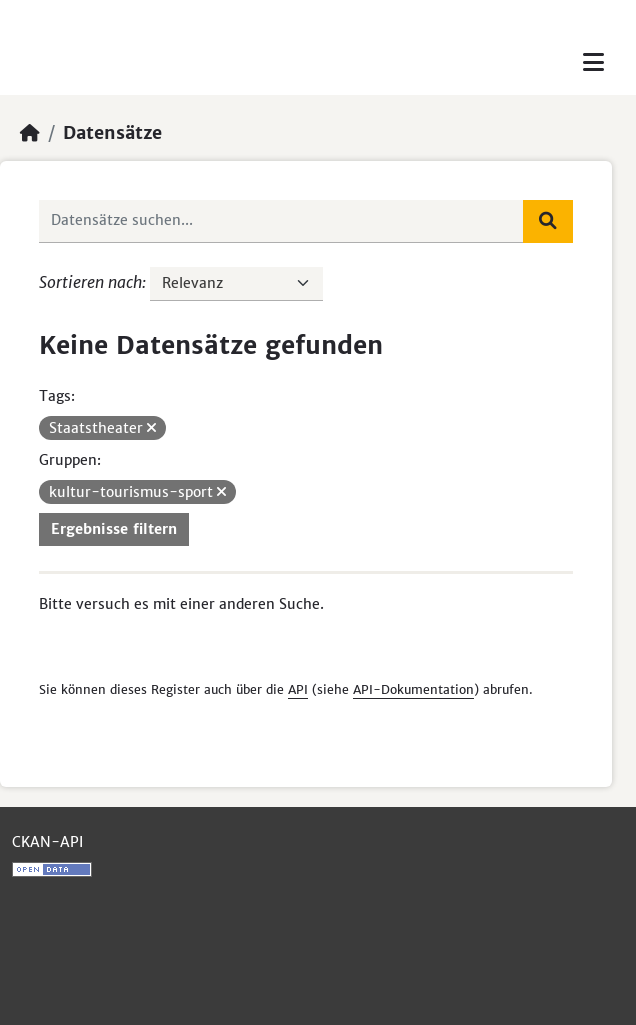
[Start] (30, 133)
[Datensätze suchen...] (281, 221)
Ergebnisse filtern (114, 529)
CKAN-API (47, 842)
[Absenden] (548, 221)
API (298, 689)
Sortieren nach (90, 282)
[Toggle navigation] (593, 62)
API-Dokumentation (413, 689)
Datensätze (112, 133)
